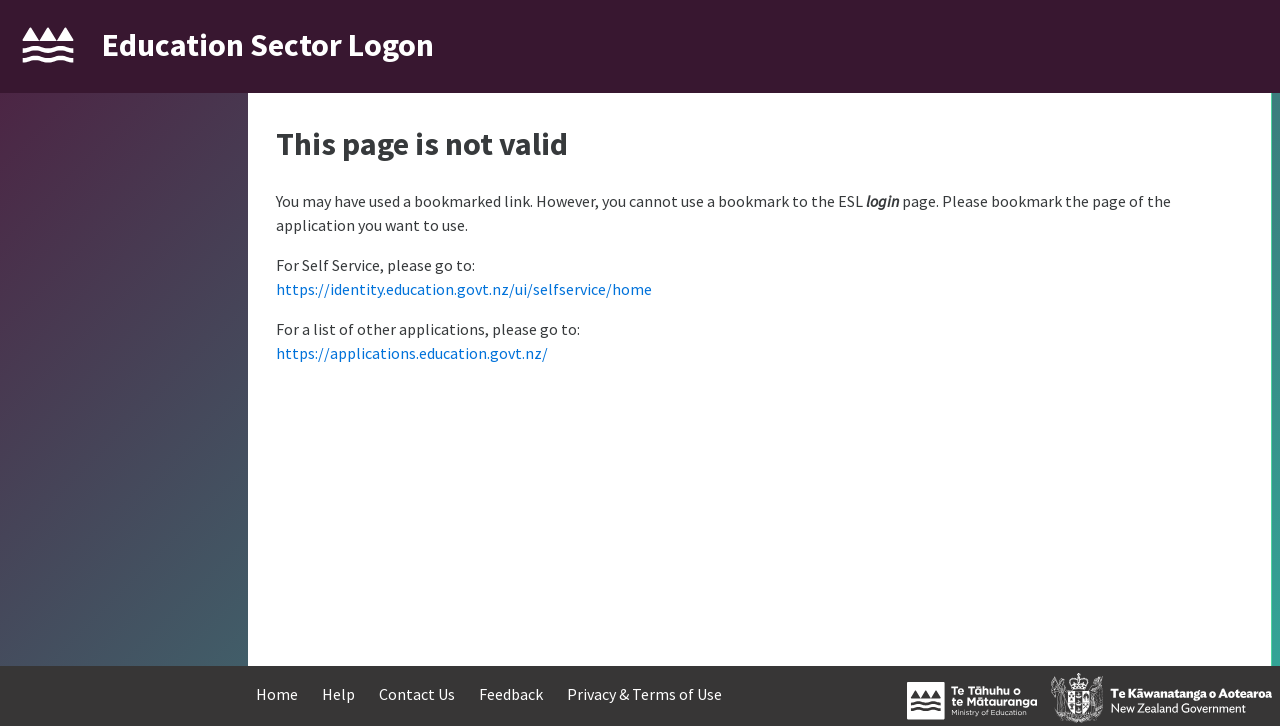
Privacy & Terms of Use (644, 694)
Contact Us (417, 694)
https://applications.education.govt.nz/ (412, 353)
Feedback (511, 694)
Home (277, 694)
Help (338, 694)
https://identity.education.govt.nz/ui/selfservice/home (464, 289)
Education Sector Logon (268, 45)
